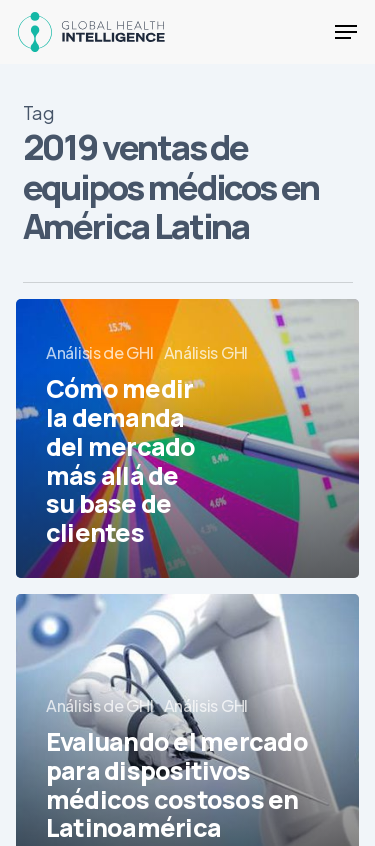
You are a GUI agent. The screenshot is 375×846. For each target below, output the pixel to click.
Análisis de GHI (100, 352)
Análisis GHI (206, 352)
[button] (346, 32)
